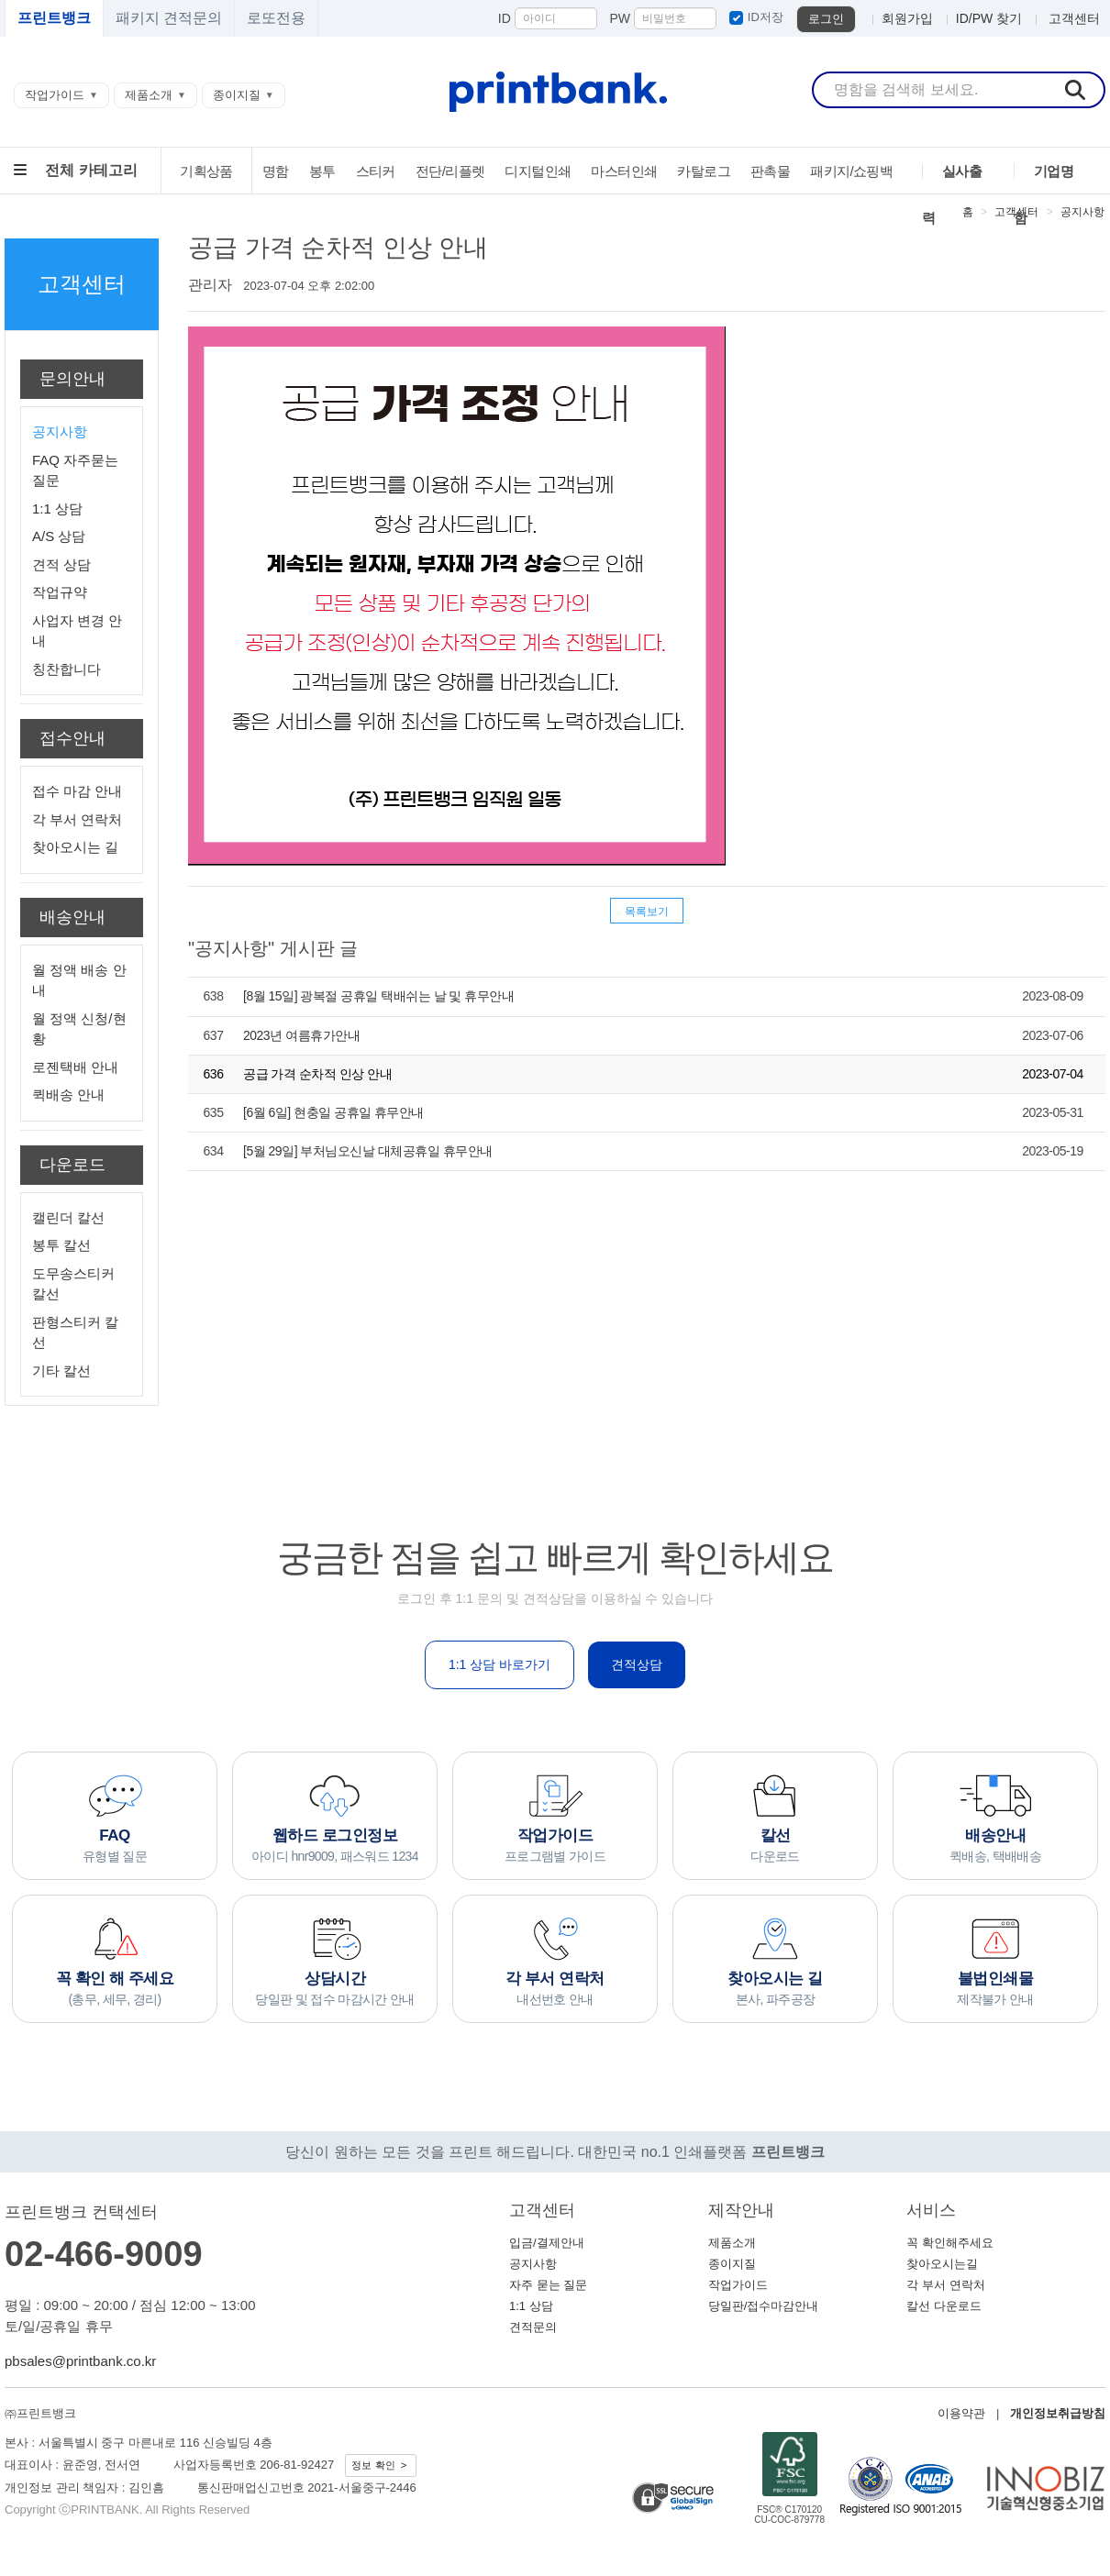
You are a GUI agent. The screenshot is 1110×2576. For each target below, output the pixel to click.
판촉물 (770, 171)
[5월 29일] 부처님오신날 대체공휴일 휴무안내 (368, 1151)
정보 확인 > (380, 2465)
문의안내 (72, 379)
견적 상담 (61, 564)
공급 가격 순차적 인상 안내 (317, 1074)
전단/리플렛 (450, 171)
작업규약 (59, 592)
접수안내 (72, 738)
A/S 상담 (58, 536)
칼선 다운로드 (944, 2306)
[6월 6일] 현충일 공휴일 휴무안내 (333, 1112)
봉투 (322, 171)
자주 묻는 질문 (548, 2285)
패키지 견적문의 (169, 18)
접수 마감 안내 (77, 791)
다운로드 (72, 1164)
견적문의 (533, 2327)
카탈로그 (703, 171)
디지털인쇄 (538, 171)
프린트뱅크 (54, 18)
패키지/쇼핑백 (851, 171)
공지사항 (1082, 211)
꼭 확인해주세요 (949, 2243)
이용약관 (961, 2413)
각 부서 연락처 (77, 819)
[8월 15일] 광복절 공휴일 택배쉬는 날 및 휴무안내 (378, 996)
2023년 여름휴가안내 (301, 1035)
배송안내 (72, 917)
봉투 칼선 (61, 1245)
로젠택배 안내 (75, 1067)
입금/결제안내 (546, 2243)
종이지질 (237, 95)
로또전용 (276, 18)
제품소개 (148, 95)
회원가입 (907, 18)
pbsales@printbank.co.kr (80, 2361)
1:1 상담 (57, 508)
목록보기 (647, 911)
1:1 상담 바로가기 (499, 1664)
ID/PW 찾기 (989, 18)
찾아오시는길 (942, 2264)
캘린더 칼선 (68, 1217)
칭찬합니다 (66, 669)
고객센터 (1074, 18)
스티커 (375, 171)
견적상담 (636, 1664)
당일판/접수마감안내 (763, 2306)
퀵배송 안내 (68, 1094)
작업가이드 (54, 95)
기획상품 (206, 171)
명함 (275, 171)
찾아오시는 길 (75, 847)
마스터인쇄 (624, 171)
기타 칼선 (61, 1370)
